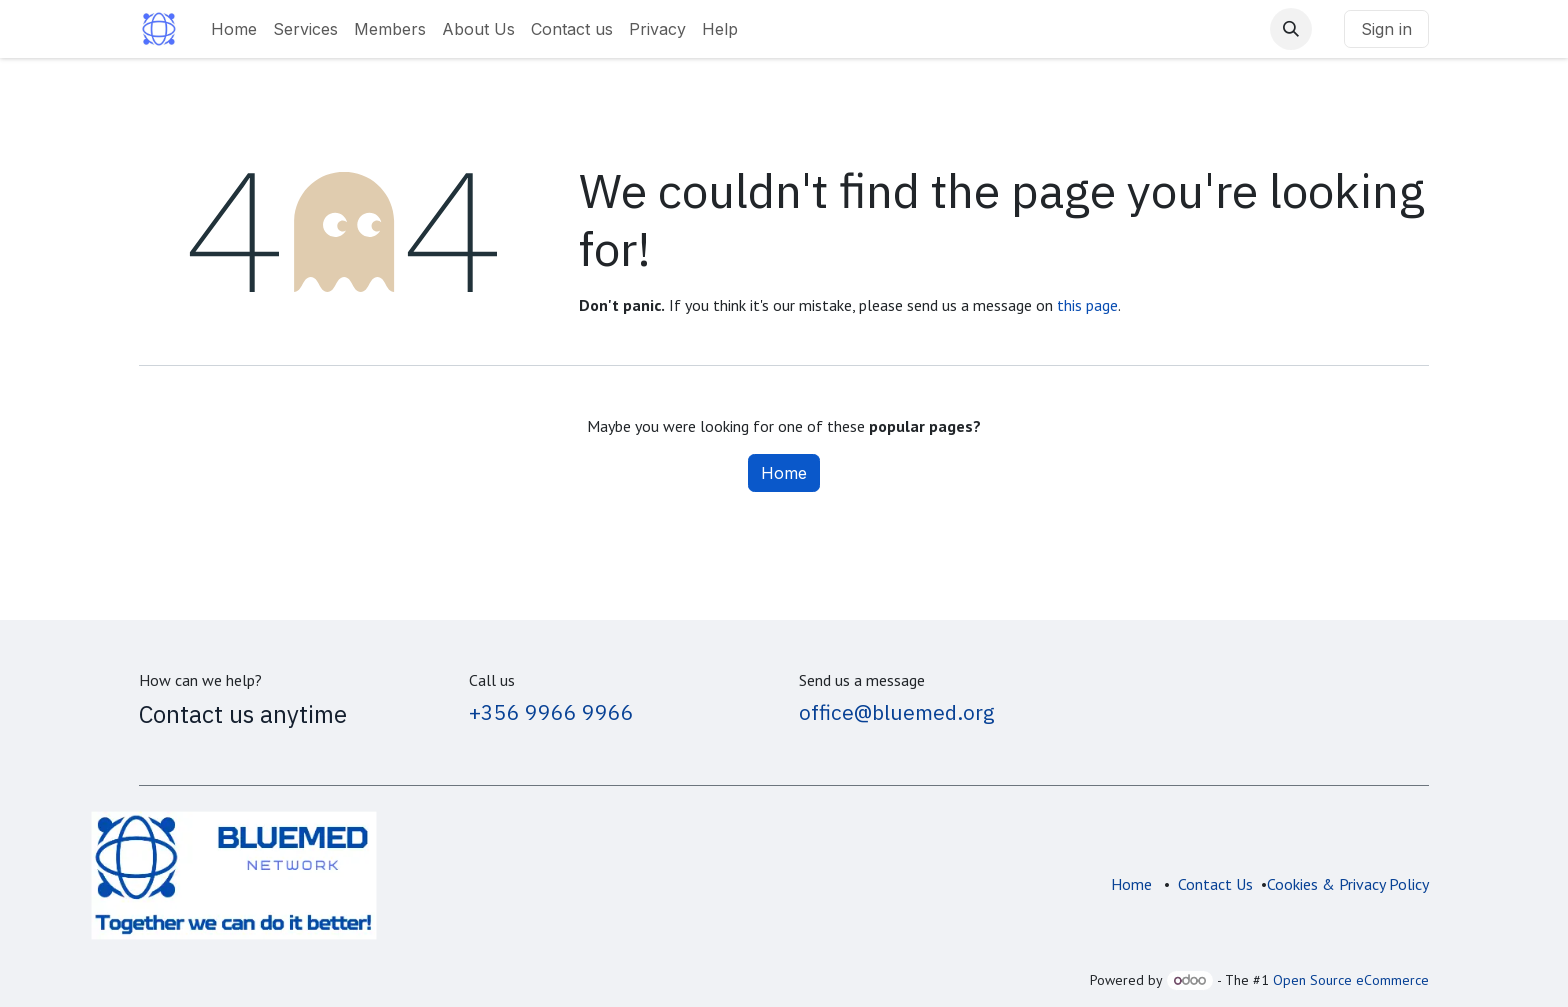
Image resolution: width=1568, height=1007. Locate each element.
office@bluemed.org (897, 712)
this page (1087, 305)
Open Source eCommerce (1351, 980)
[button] (1291, 29)
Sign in (1386, 29)
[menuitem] (234, 29)
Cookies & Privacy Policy (1348, 884)
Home (784, 473)
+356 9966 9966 (551, 712)
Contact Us (1215, 884)
